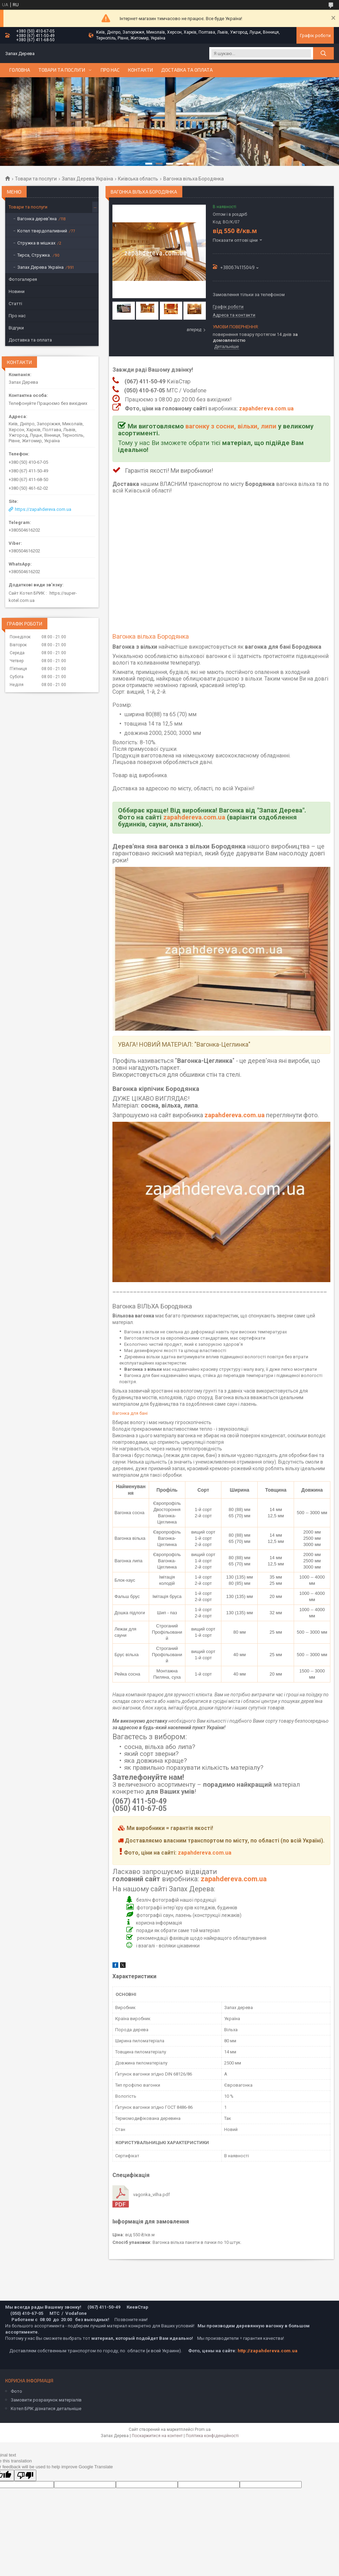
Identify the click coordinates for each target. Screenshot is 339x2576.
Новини (17, 291)
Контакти (140, 70)
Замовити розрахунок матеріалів (46, 2399)
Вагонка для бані (130, 1413)
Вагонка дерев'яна (37, 218)
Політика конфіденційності (212, 2435)
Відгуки (16, 327)
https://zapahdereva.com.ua (43, 509)
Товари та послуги (61, 70)
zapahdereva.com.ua (266, 408)
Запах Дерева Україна (87, 178)
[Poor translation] (25, 2475)
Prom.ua (203, 2429)
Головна (19, 70)
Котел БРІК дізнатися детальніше (46, 2408)
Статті (15, 303)
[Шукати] (323, 53)
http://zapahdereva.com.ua (267, 2350)
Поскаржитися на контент (157, 2435)
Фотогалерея (23, 279)
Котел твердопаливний (42, 230)
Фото (16, 2391)
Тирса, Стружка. (34, 255)
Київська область (138, 178)
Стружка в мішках (36, 243)
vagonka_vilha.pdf (151, 2194)
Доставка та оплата (187, 70)
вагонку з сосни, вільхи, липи (230, 426)
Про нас (110, 70)
